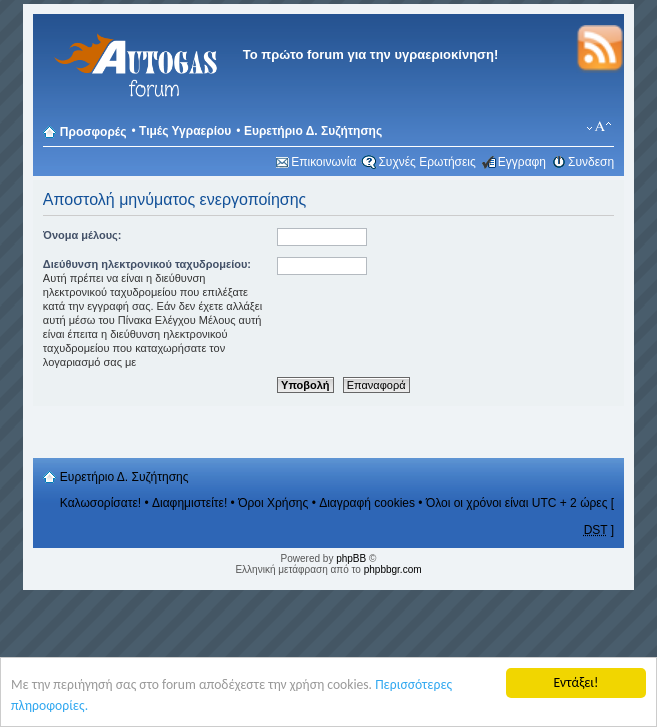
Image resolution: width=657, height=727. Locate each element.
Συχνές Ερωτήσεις (426, 162)
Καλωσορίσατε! (100, 503)
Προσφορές (93, 132)
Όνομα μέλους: (82, 235)
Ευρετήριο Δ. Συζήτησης (313, 131)
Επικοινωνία (323, 162)
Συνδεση (591, 162)
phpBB (351, 558)
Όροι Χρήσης (273, 503)
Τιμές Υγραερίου (185, 131)
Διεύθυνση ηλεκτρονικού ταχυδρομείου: (147, 264)
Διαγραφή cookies (367, 503)
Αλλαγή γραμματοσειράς (599, 127)
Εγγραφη (522, 162)
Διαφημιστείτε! (189, 503)
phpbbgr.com (393, 569)
